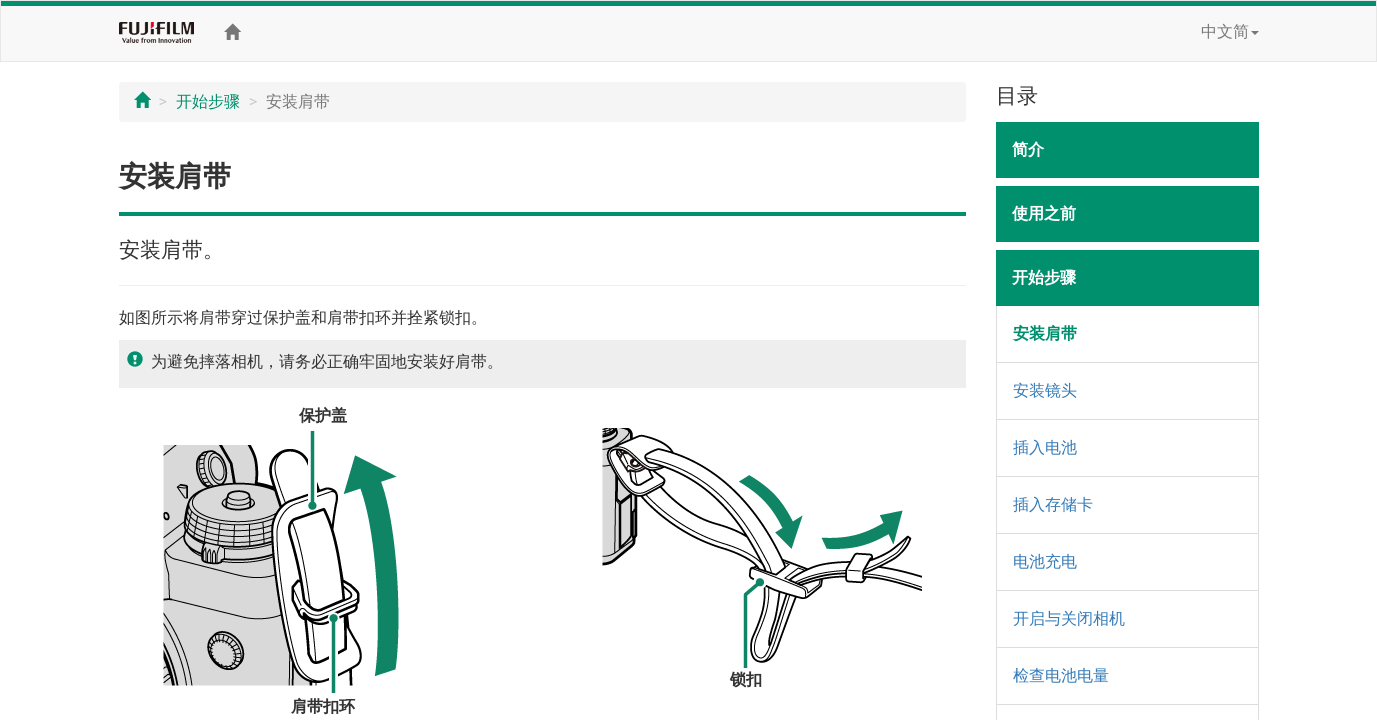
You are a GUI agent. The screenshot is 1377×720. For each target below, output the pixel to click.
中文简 (1230, 31)
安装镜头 (1045, 390)
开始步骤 (208, 101)
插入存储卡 (1053, 504)
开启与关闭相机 (1069, 618)
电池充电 (1045, 561)
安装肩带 (1045, 333)
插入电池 (1045, 447)
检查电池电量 (1061, 675)
